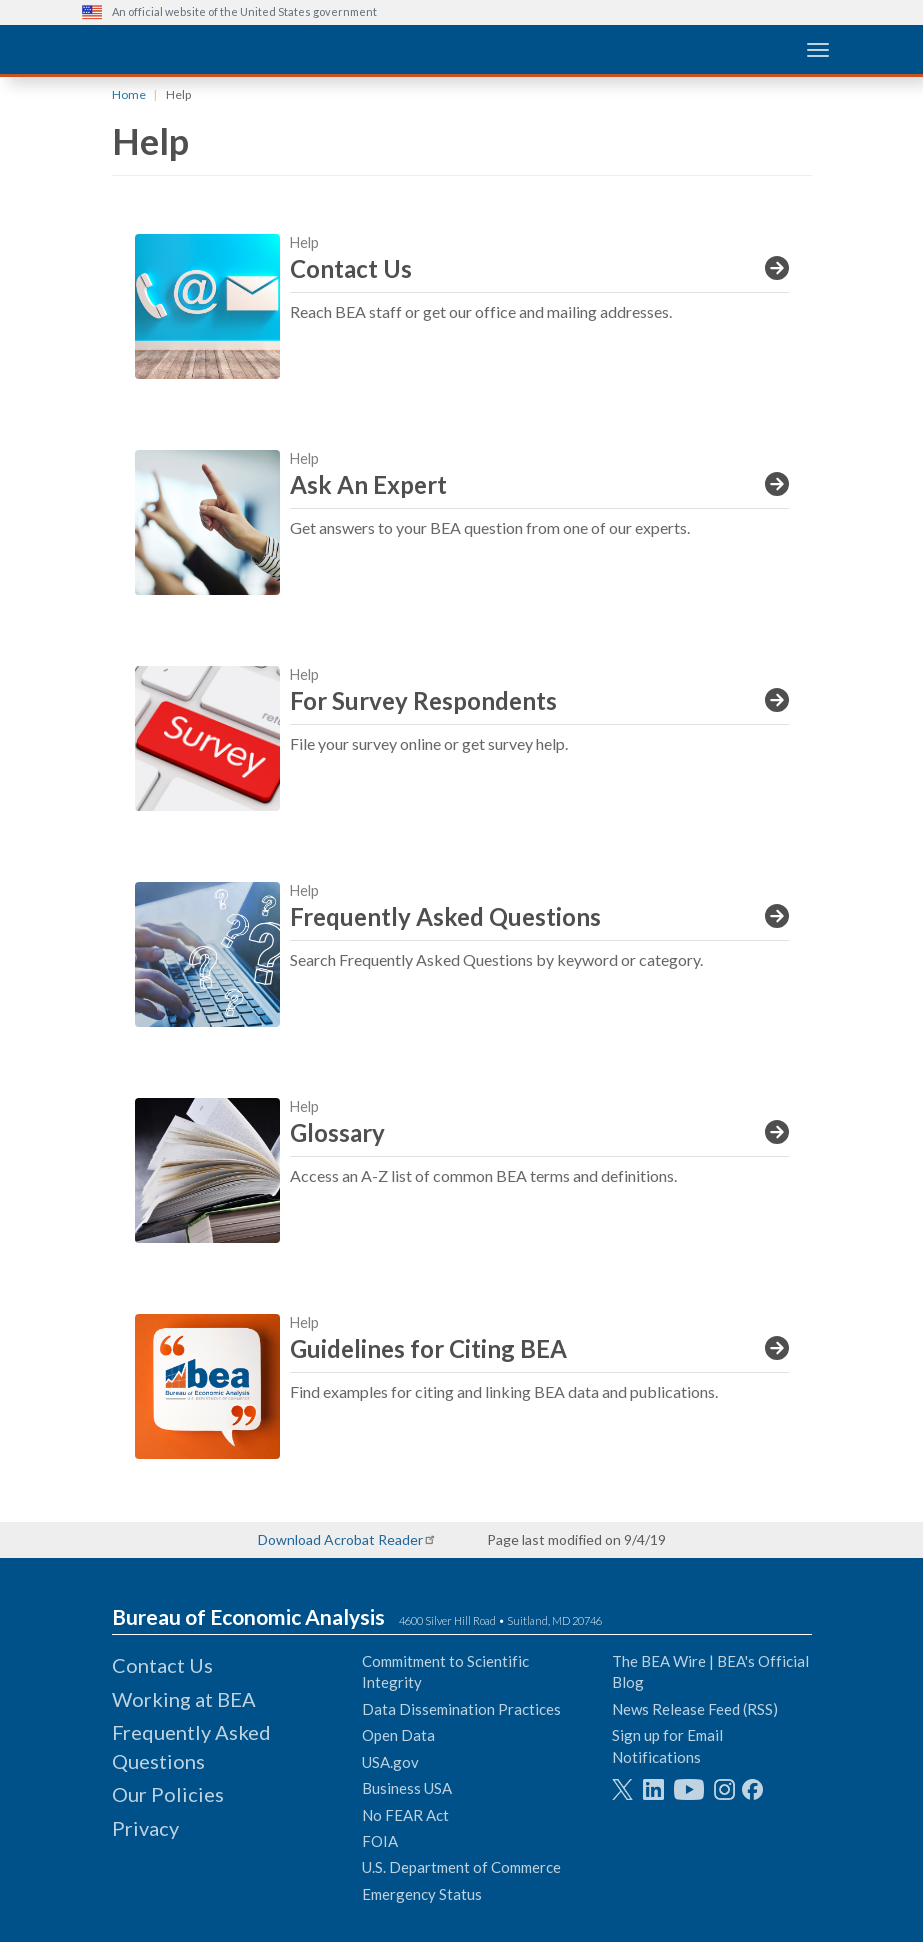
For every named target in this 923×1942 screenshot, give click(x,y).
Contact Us (162, 1665)
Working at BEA (184, 1699)
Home (129, 94)
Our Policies (168, 1794)
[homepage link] (232, 48)
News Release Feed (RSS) (695, 1709)
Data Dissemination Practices (461, 1709)
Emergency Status (422, 1894)
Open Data (398, 1735)
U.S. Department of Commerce (461, 1867)
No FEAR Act (405, 1815)
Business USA (407, 1788)
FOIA (380, 1841)
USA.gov (390, 1762)
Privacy (145, 1828)
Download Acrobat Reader (340, 1539)
